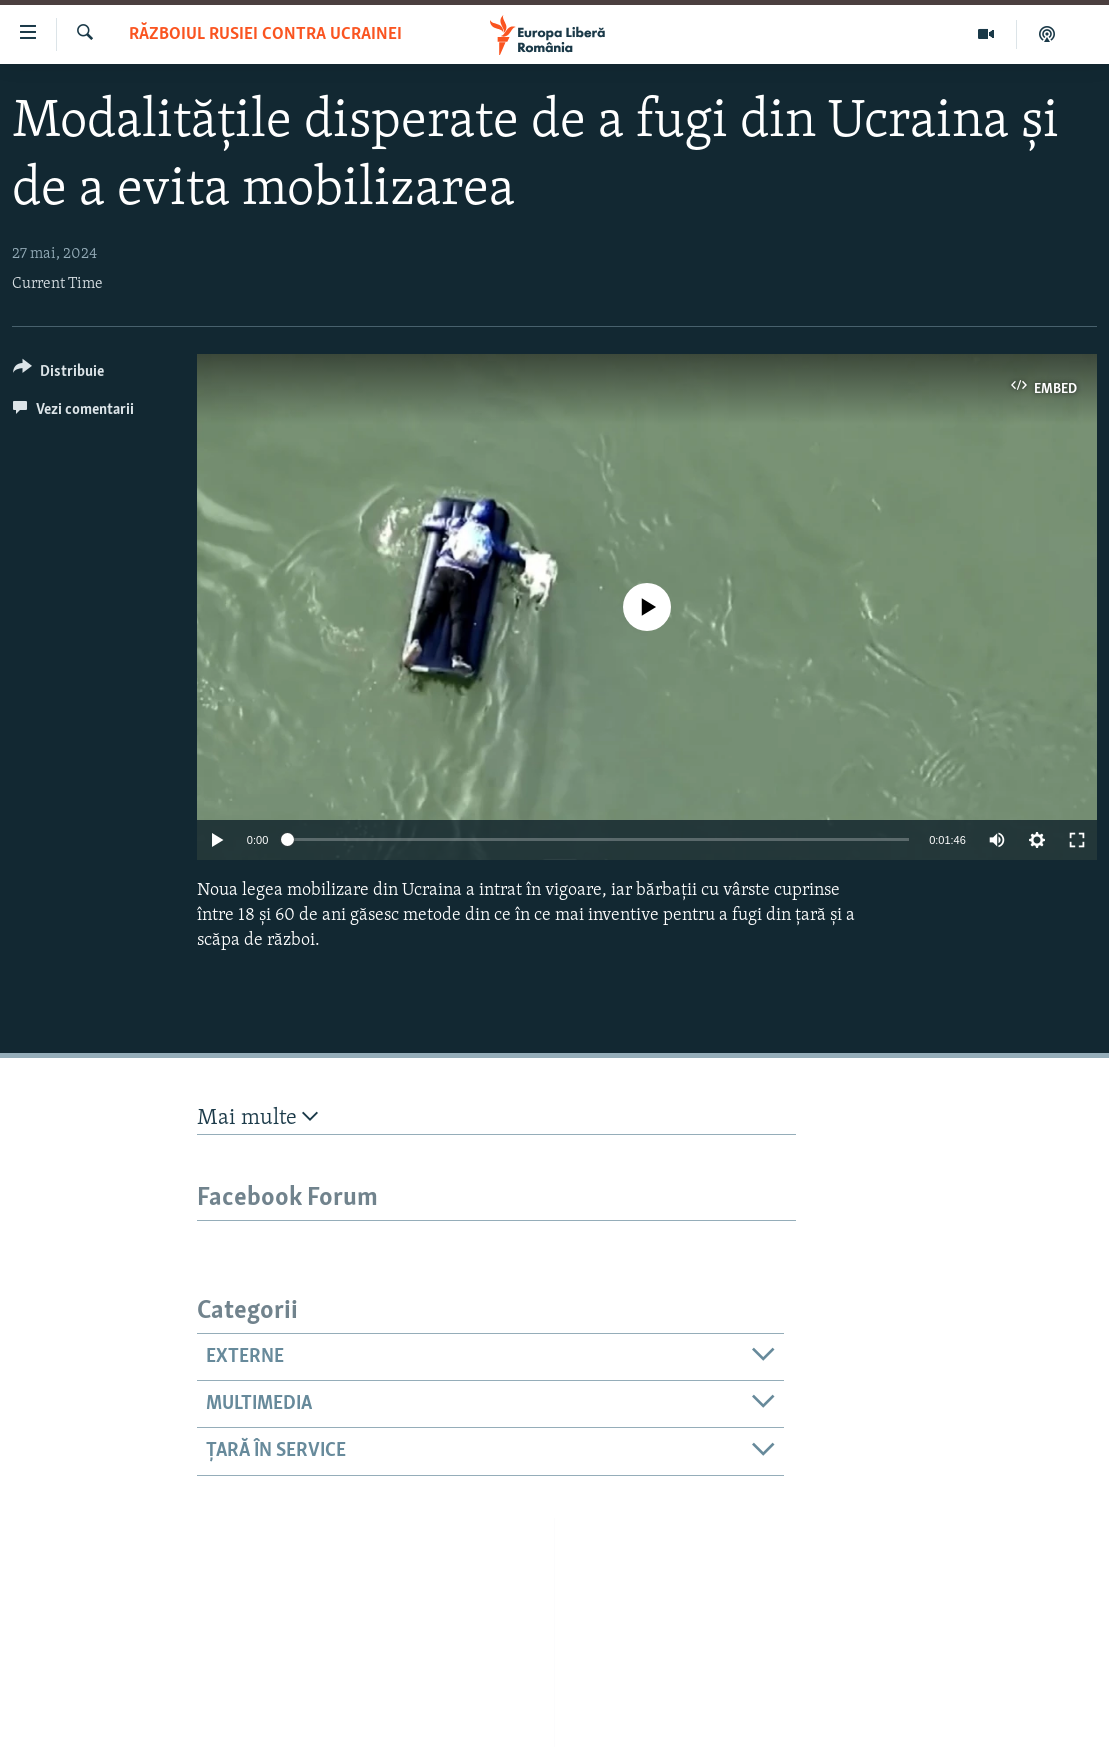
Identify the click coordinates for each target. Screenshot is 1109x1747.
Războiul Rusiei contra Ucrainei (265, 34)
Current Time (57, 284)
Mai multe (257, 1117)
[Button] (58, 374)
